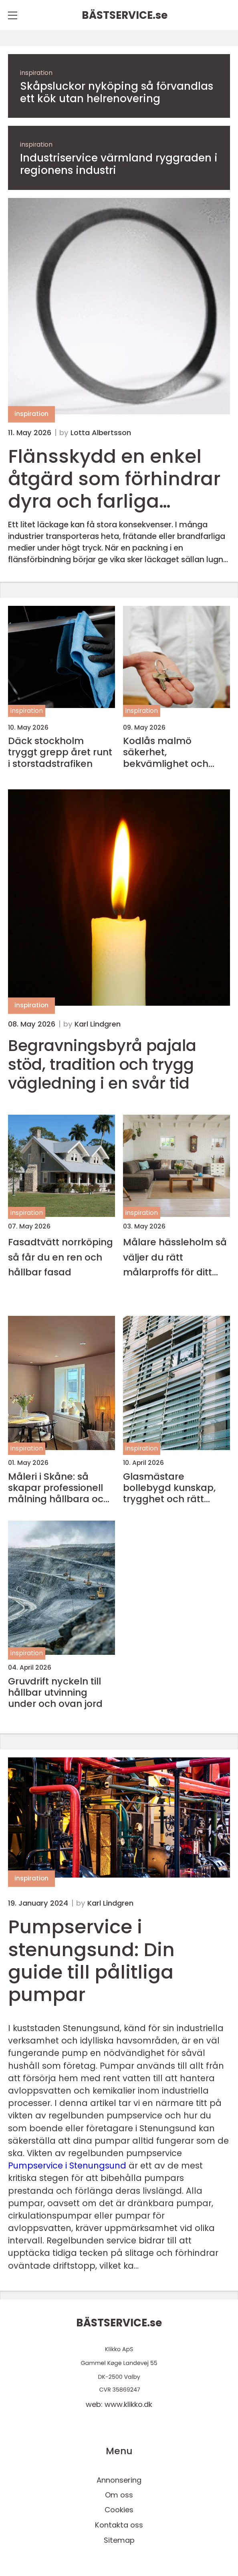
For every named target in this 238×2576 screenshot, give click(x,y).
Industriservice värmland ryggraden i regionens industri (119, 164)
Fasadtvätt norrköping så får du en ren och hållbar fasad (60, 1257)
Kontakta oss (119, 2525)
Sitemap (119, 2540)
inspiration (36, 73)
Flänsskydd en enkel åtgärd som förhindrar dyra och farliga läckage (114, 478)
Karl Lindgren (98, 1024)
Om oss (119, 2495)
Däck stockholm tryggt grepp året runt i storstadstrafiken (60, 752)
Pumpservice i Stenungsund (67, 2165)
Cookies (119, 2510)
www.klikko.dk (128, 2404)
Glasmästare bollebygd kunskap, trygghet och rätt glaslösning (169, 1488)
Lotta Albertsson (101, 432)
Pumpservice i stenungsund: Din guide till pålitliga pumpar (91, 1960)
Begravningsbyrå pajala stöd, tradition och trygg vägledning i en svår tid (102, 1065)
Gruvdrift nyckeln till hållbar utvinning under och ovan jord (55, 1692)
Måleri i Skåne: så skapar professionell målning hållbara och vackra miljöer (58, 1488)
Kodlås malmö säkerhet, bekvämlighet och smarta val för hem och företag (168, 752)
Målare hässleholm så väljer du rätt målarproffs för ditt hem (175, 1257)
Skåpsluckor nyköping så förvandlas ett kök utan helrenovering (116, 92)
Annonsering (119, 2480)
